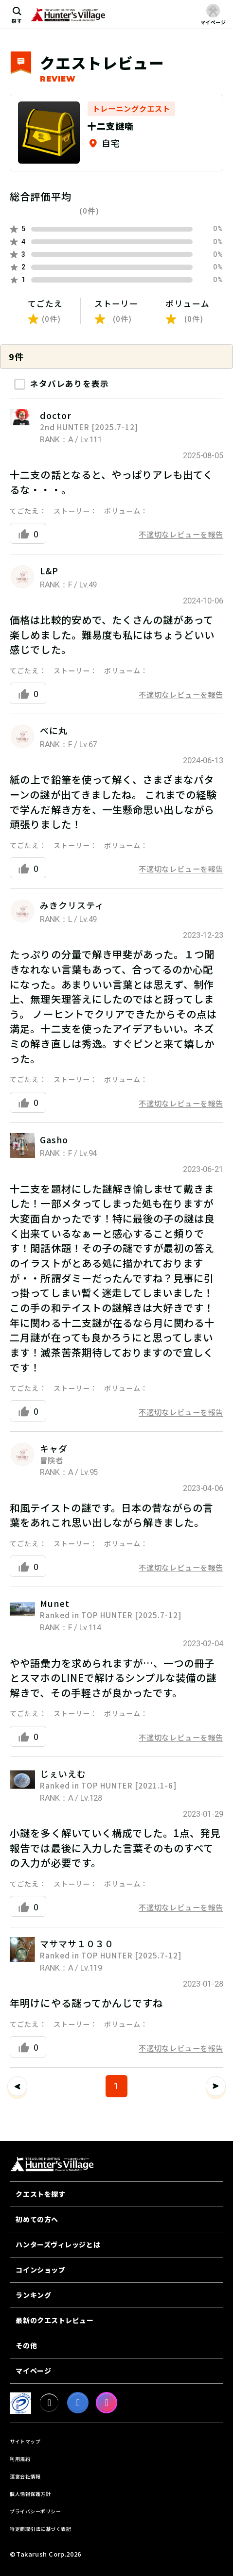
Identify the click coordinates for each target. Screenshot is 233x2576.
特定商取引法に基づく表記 (40, 2528)
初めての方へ (37, 2219)
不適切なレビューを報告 (181, 534)
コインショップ (40, 2270)
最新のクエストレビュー (54, 2320)
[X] (49, 2402)
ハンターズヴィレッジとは (58, 2244)
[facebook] (78, 2402)
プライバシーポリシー (35, 2511)
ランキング (33, 2295)
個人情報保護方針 (30, 2493)
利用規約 (20, 2458)
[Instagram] (106, 2402)
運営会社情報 (25, 2476)
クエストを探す (40, 2194)
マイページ (33, 2370)
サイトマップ (25, 2441)
